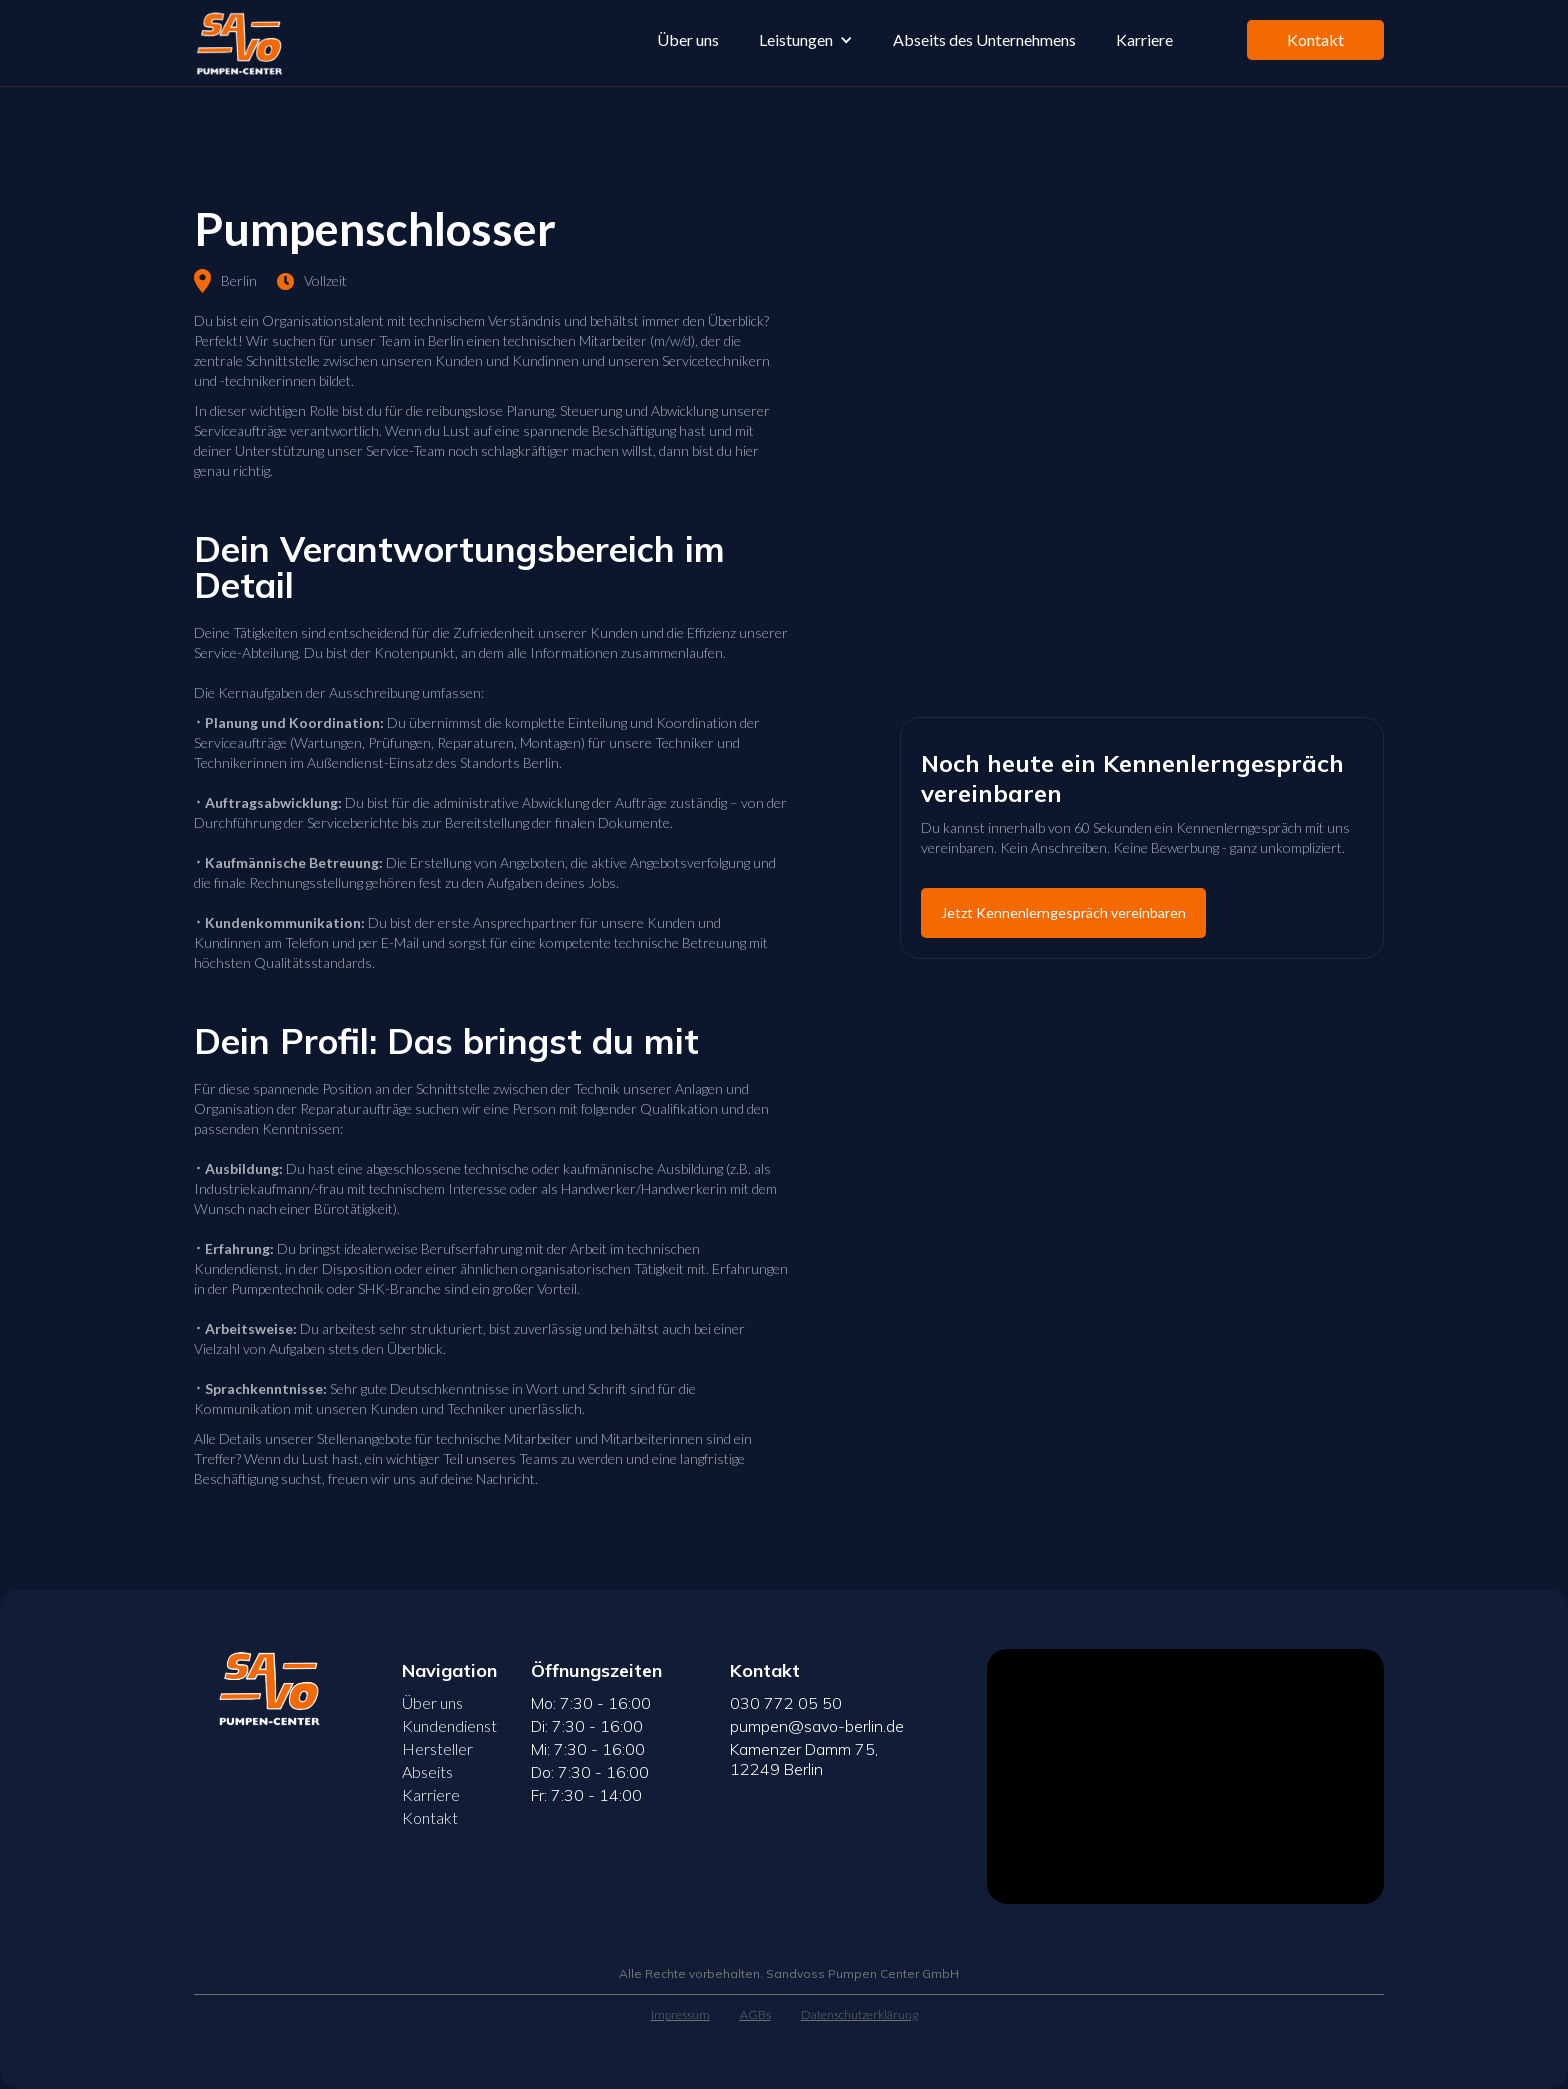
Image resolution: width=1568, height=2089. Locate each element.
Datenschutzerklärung (859, 2014)
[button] (806, 40)
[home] (237, 43)
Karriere (1144, 39)
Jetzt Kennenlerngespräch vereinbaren (1063, 912)
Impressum (680, 2014)
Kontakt (1315, 39)
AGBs (755, 2014)
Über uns (688, 39)
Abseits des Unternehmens (984, 39)
